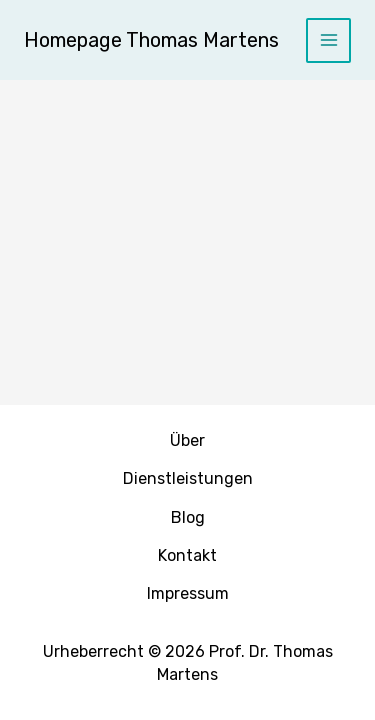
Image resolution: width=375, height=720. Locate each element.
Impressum (188, 593)
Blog (188, 517)
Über (187, 440)
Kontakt (187, 555)
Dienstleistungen (188, 478)
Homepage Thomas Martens (151, 40)
